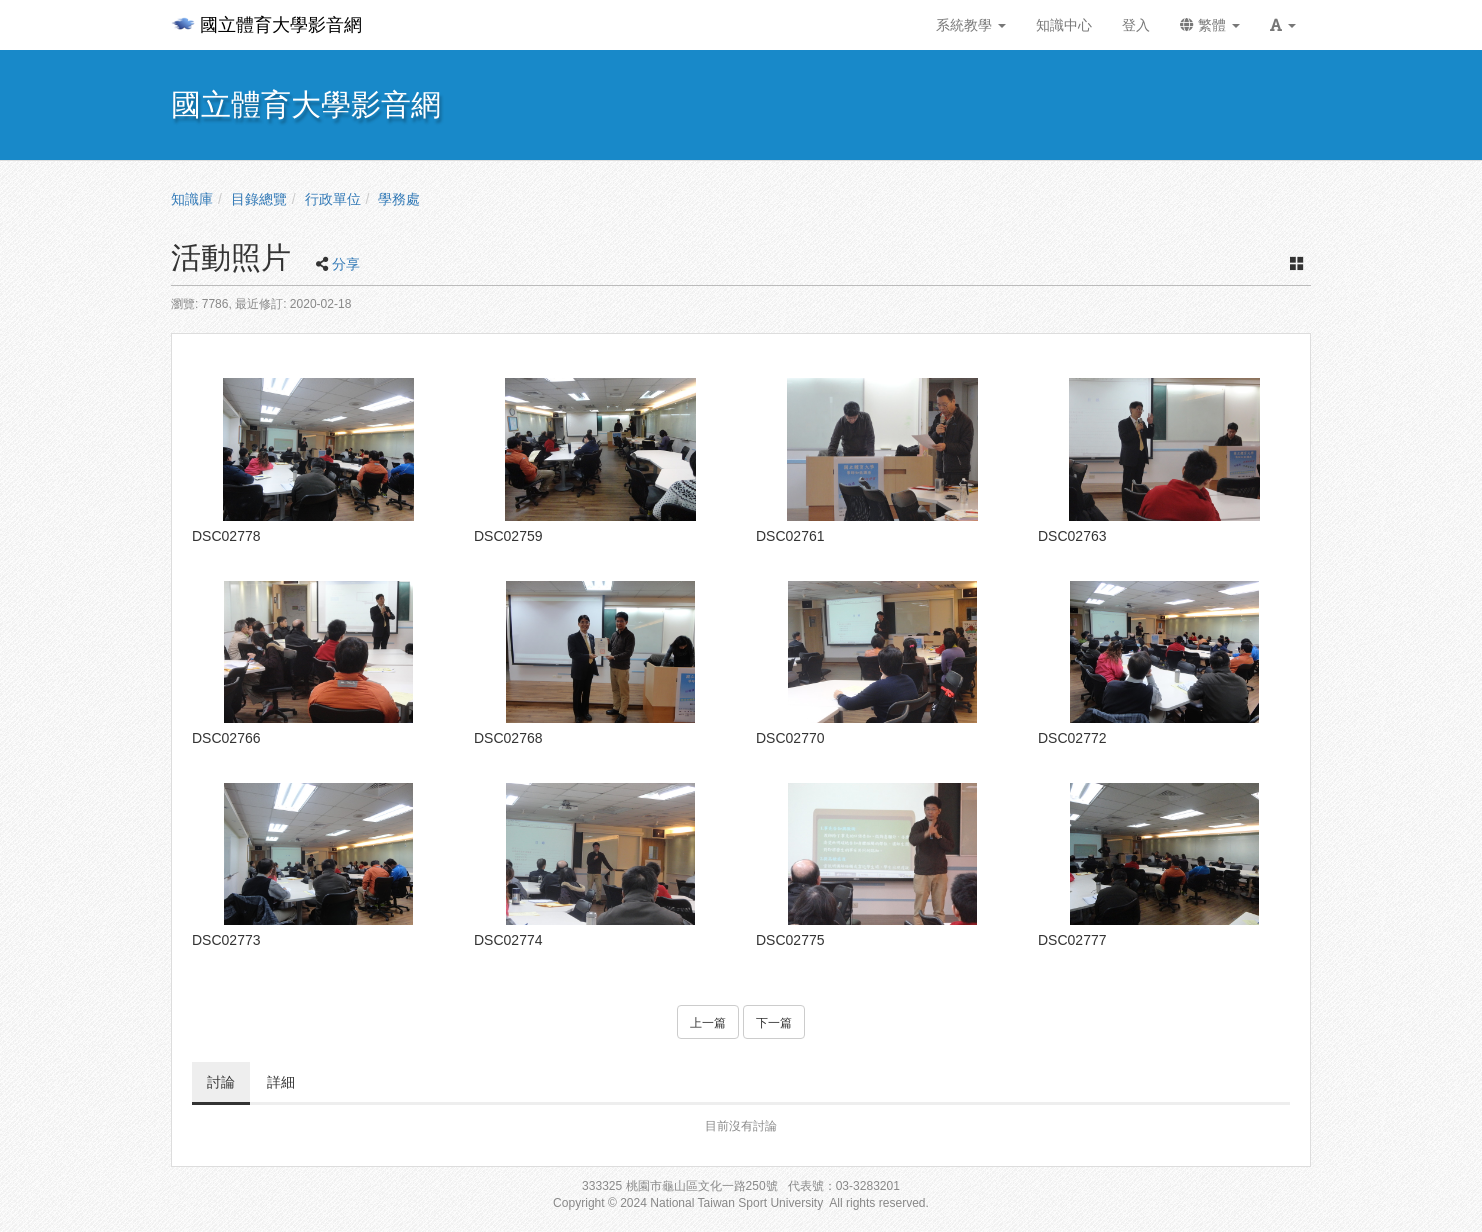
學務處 (399, 199)
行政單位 (333, 199)
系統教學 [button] (971, 25)
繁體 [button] (1210, 25)
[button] (1283, 25)
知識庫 (192, 199)
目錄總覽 (259, 199)
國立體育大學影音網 (266, 25)
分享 (346, 264)
